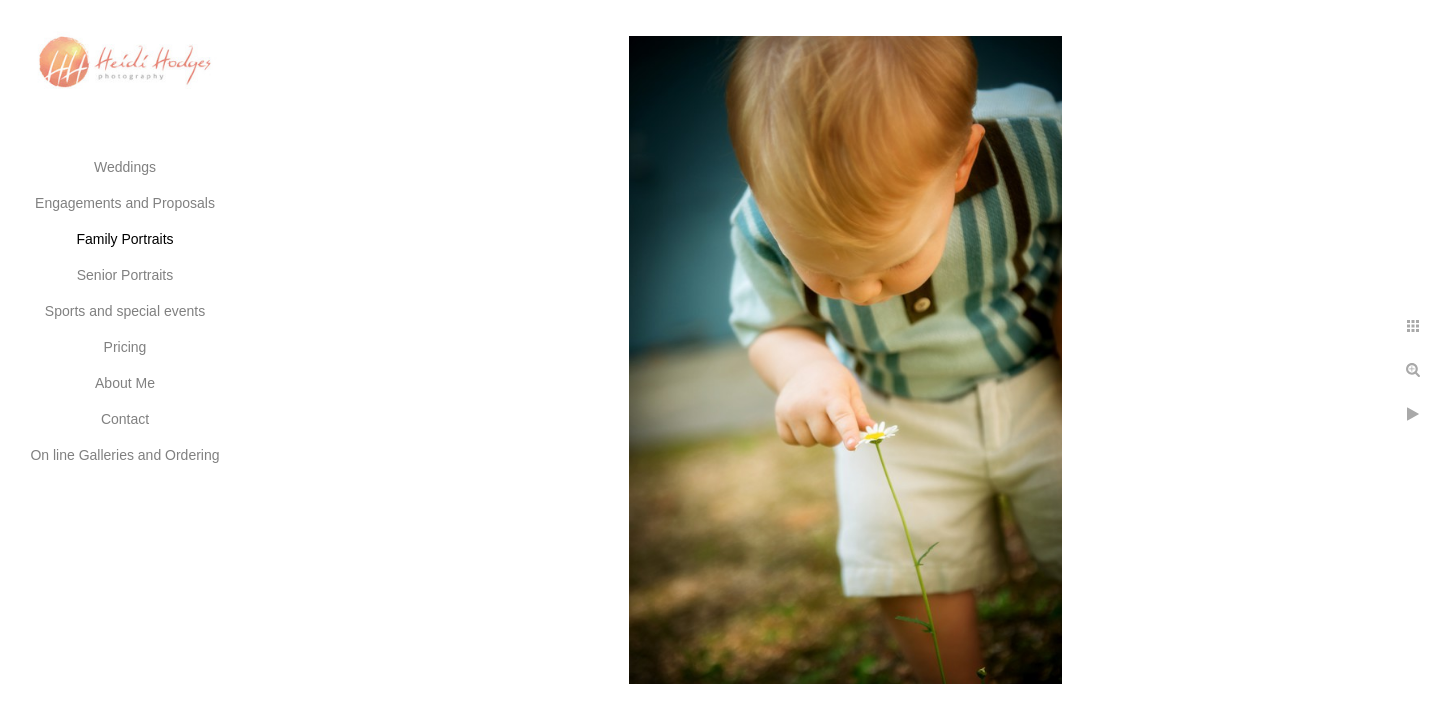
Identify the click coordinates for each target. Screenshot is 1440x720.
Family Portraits (124, 239)
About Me (125, 383)
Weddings (125, 167)
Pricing (125, 347)
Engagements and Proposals (125, 203)
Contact (125, 419)
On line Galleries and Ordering (124, 455)
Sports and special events (125, 311)
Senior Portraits (125, 275)
